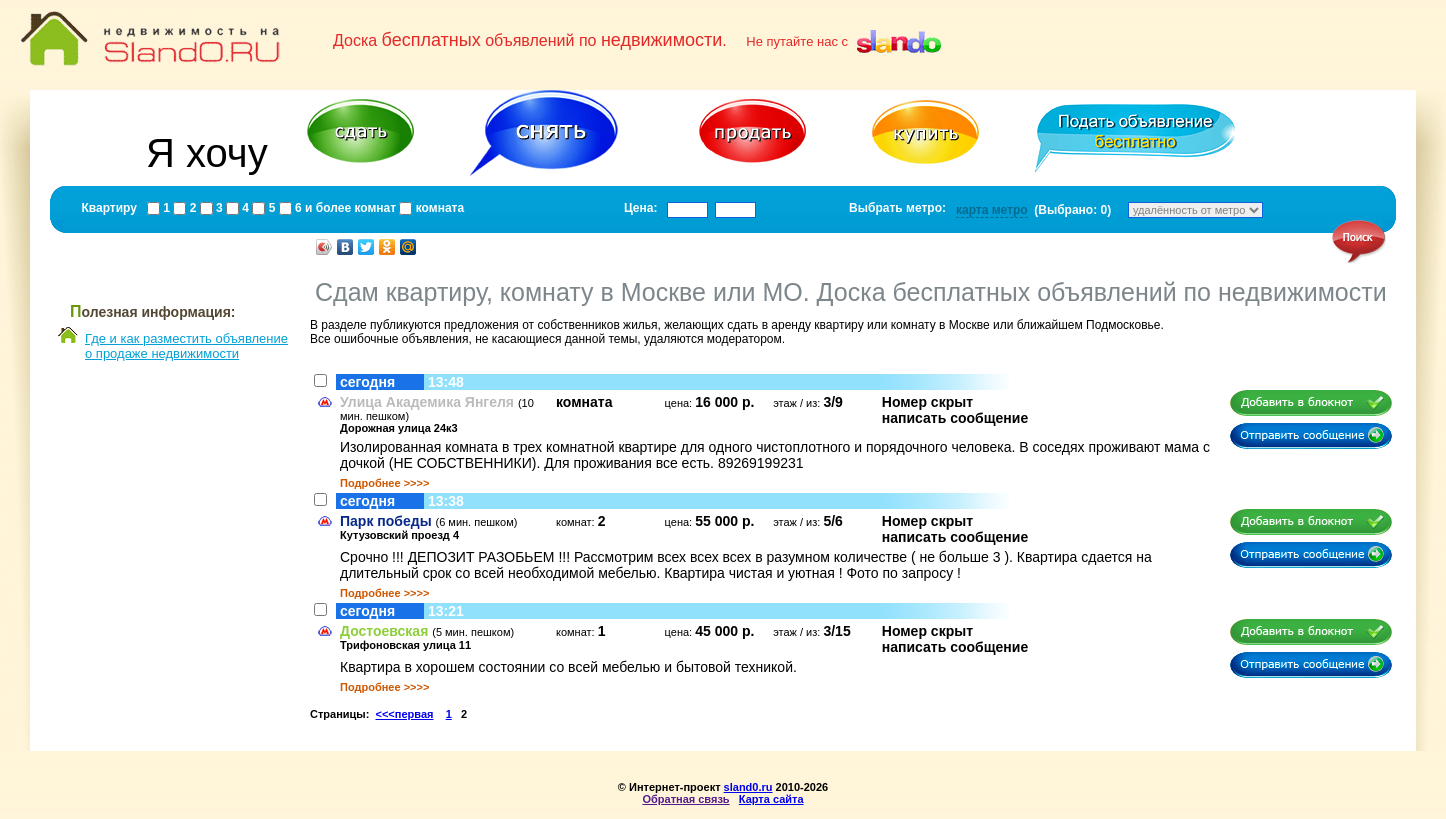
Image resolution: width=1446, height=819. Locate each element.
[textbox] (687, 210)
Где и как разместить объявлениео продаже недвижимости (186, 346)
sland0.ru (748, 787)
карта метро (992, 210)
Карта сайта (771, 799)
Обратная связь (685, 799)
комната (438, 208)
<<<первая (405, 714)
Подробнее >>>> (384, 483)
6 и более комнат (344, 208)
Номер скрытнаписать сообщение (955, 410)
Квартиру (109, 208)
